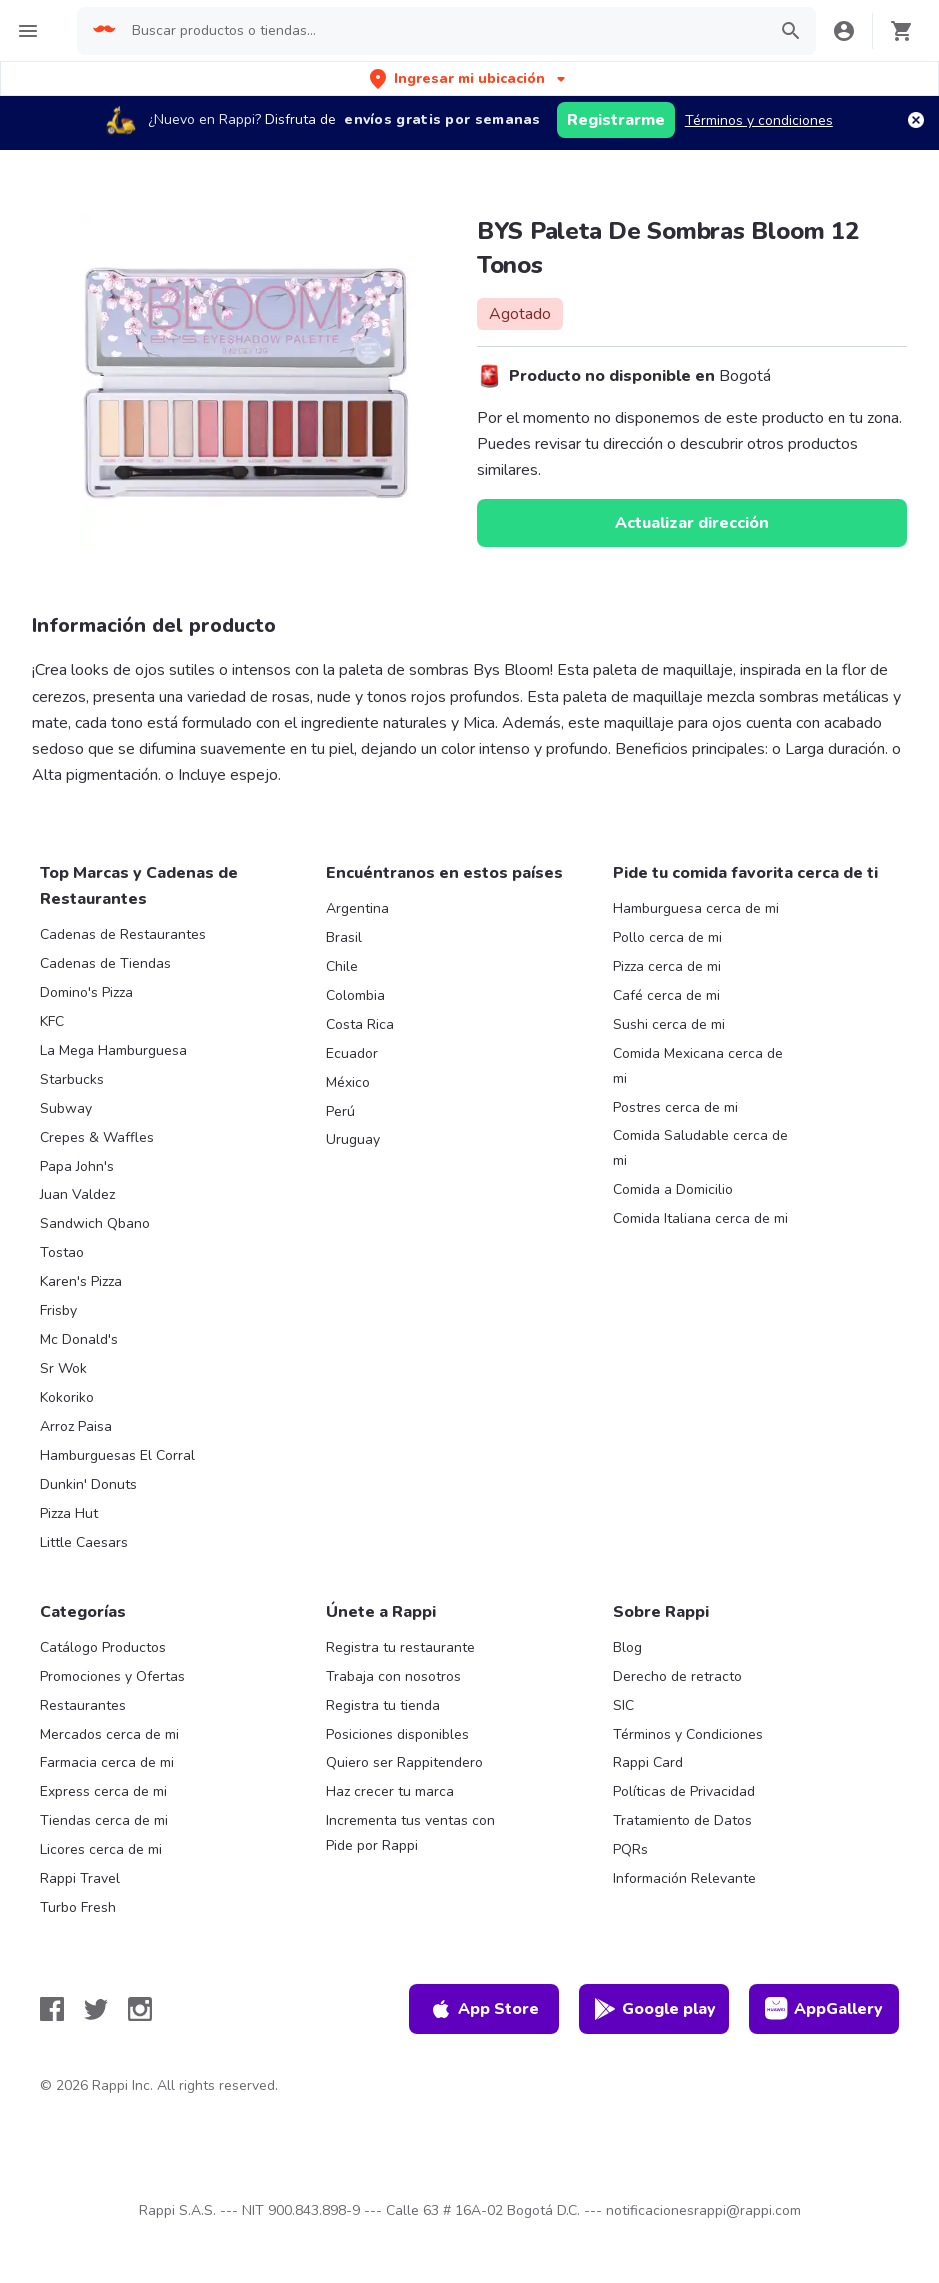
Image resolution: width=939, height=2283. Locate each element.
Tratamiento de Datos (682, 1820)
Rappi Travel (80, 1878)
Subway (66, 1108)
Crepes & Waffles (97, 1137)
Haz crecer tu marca (390, 1791)
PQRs (630, 1849)
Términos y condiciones (759, 120)
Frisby (58, 1310)
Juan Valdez (77, 1194)
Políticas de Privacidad (684, 1791)
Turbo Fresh (78, 1907)
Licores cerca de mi (101, 1849)
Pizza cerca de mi (667, 966)
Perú (340, 1111)
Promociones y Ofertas (112, 1676)
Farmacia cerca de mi (107, 1762)
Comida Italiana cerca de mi (700, 1218)
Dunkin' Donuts (88, 1484)
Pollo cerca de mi (667, 937)
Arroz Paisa (76, 1426)
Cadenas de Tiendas (105, 963)
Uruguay (353, 1139)
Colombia (355, 995)
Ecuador (352, 1053)
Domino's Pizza (86, 992)
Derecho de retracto (677, 1676)
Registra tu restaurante (400, 1647)
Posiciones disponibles (397, 1734)
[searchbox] (443, 31)
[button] (469, 78)
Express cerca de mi (103, 1791)
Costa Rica (360, 1024)
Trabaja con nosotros (393, 1676)
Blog (627, 1647)
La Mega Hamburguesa (113, 1050)
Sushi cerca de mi (669, 1024)
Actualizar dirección (692, 523)
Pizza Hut (69, 1513)
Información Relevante (684, 1878)
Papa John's (77, 1166)
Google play (654, 2009)
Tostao (62, 1252)
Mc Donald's (79, 1339)
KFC (52, 1021)
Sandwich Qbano (95, 1223)
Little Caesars (84, 1542)
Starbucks (72, 1079)
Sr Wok (63, 1368)
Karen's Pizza (81, 1281)
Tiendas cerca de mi (104, 1820)
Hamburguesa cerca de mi (696, 908)
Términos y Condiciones (688, 1734)
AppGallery (824, 2009)
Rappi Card (648, 1762)
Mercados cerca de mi (109, 1734)
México (348, 1082)
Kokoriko (67, 1397)
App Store (484, 2009)
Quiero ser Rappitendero (404, 1762)
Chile (342, 966)
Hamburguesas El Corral (117, 1455)
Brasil (344, 937)
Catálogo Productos (103, 1647)
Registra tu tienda (383, 1705)
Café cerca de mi (666, 995)
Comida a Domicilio (673, 1189)
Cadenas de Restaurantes (123, 934)
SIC (623, 1705)
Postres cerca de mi (675, 1107)
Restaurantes (83, 1705)
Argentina (357, 908)
